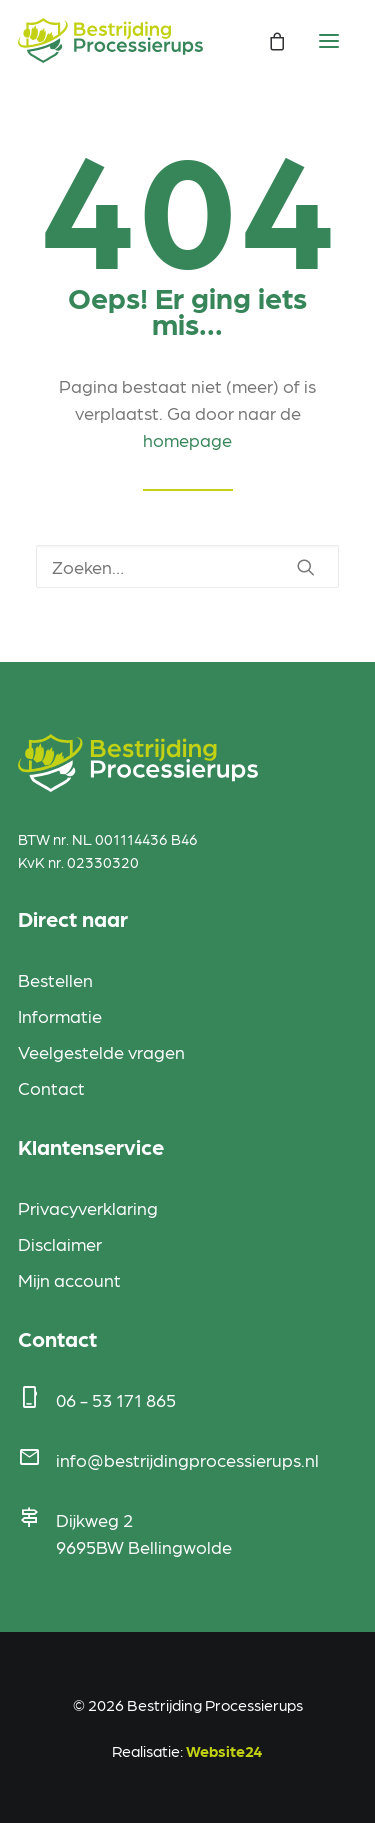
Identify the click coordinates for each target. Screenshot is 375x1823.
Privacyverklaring (88, 1207)
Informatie (60, 1015)
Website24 (224, 1750)
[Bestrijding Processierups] (110, 40)
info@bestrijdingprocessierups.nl (187, 1459)
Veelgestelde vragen (101, 1051)
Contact (51, 1087)
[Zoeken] (187, 566)
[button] (306, 567)
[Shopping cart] (268, 41)
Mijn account (69, 1279)
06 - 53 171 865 (116, 1399)
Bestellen (55, 979)
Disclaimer (60, 1243)
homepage (187, 439)
